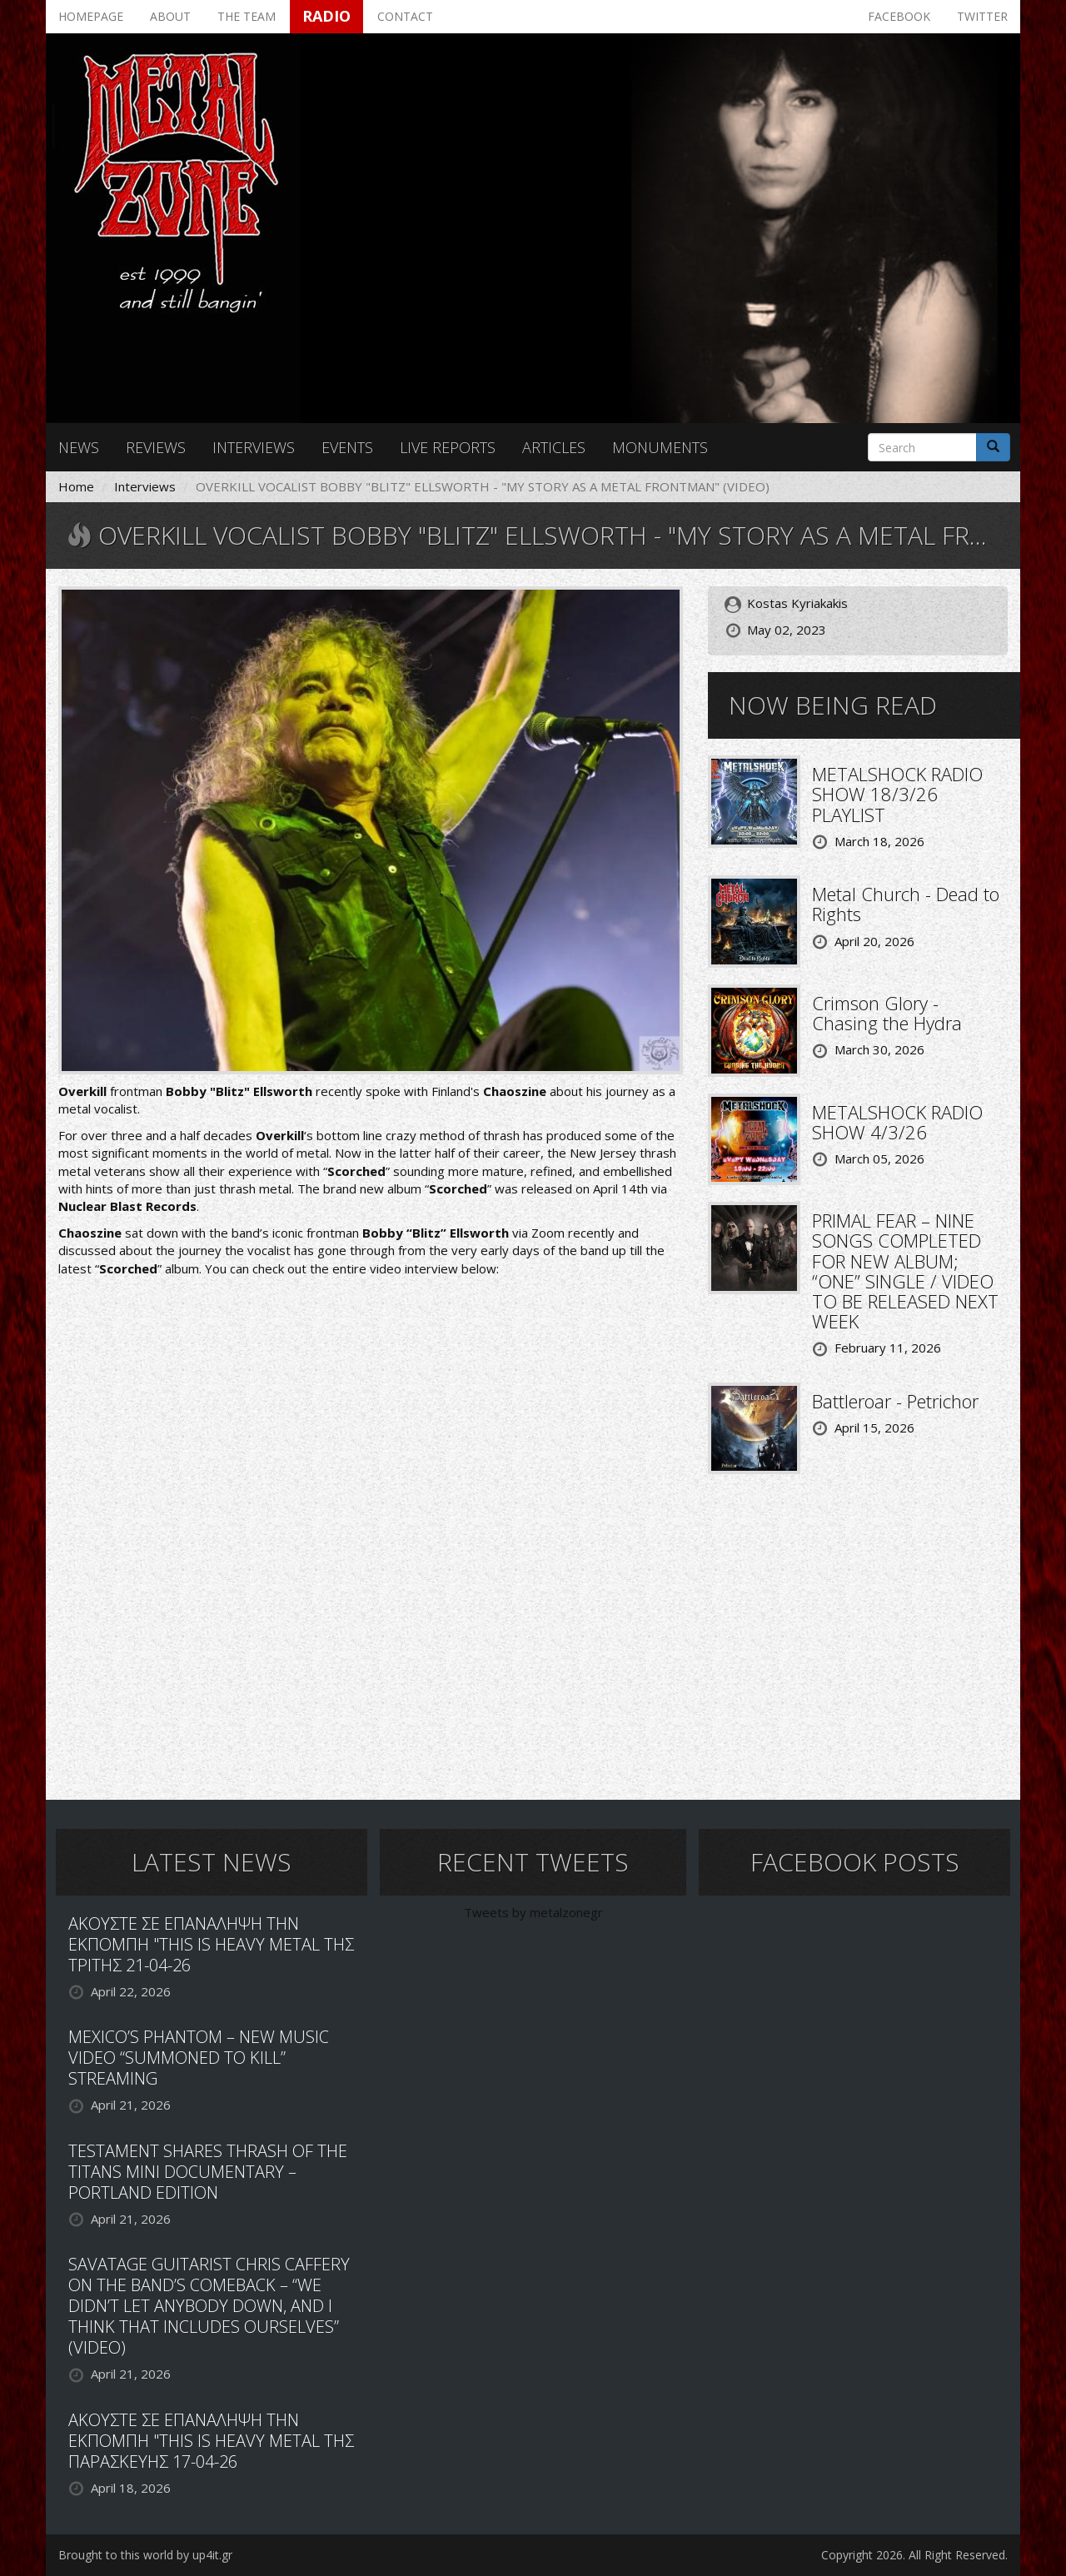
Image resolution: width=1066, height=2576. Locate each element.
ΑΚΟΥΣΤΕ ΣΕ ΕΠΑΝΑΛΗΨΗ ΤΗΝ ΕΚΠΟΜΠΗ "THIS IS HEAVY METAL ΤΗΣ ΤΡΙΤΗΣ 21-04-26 (211, 1944)
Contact (405, 16)
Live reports (448, 447)
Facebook (899, 16)
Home (76, 486)
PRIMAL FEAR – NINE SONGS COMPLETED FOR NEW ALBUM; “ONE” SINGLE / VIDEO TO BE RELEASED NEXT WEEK (905, 1270)
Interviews (253, 447)
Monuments (660, 447)
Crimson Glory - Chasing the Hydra (887, 1012)
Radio (326, 16)
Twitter (982, 16)
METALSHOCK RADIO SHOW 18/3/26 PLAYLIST (897, 793)
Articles (553, 447)
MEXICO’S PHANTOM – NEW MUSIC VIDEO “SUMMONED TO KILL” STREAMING (198, 2057)
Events (347, 447)
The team (246, 16)
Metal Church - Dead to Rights (905, 903)
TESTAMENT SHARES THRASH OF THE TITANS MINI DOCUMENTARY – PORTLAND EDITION (207, 2172)
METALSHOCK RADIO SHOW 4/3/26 (897, 1121)
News (78, 447)
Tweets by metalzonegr (533, 1912)
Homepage (90, 16)
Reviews (156, 447)
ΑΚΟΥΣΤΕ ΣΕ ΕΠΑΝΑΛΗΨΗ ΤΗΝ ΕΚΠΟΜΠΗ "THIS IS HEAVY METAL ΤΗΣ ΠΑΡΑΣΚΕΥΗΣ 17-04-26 (211, 2441)
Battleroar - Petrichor (895, 1400)
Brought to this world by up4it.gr (145, 2555)
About (170, 16)
